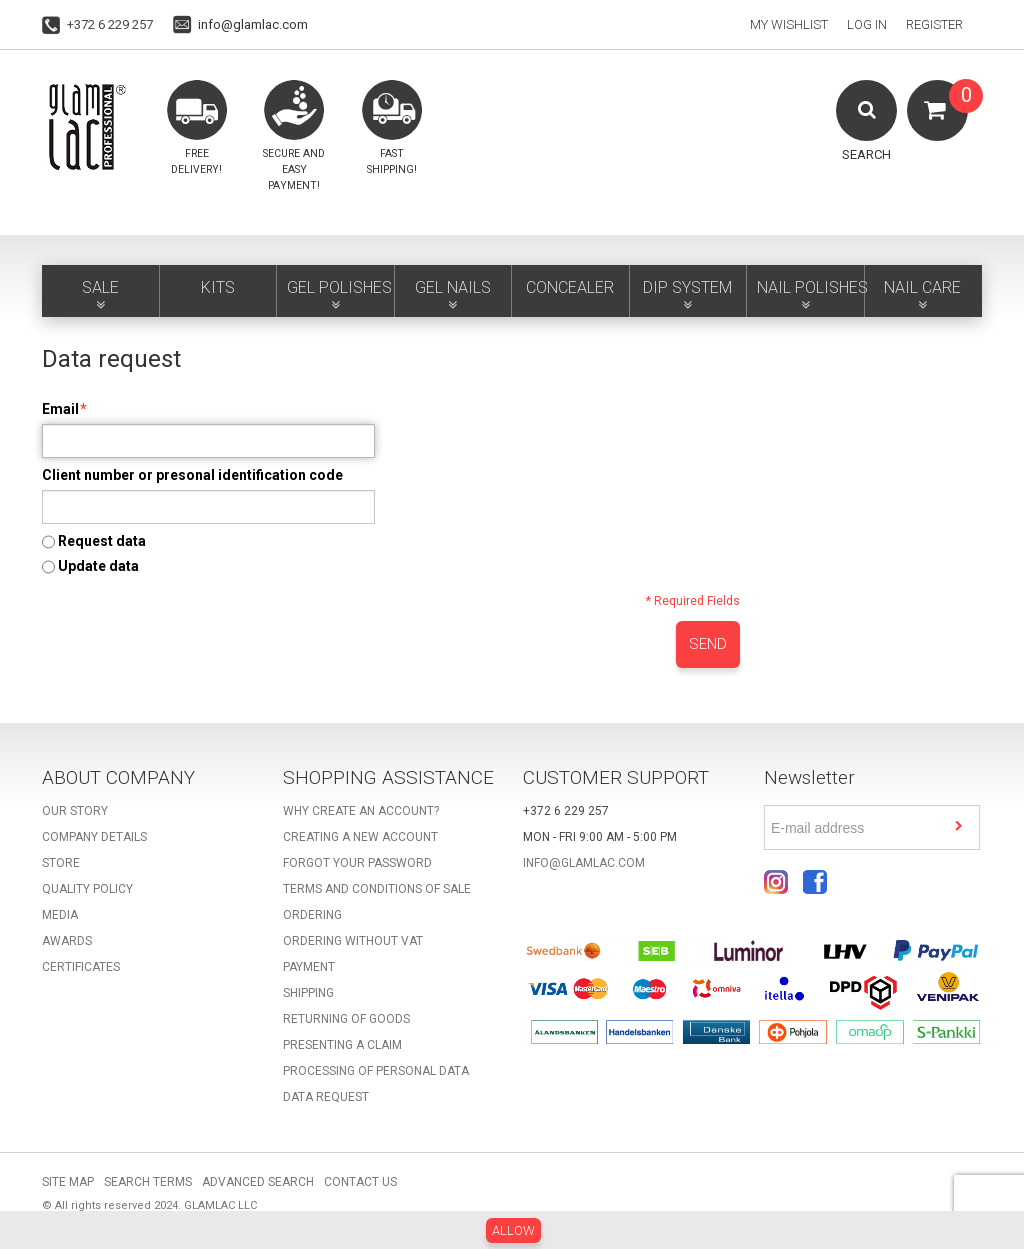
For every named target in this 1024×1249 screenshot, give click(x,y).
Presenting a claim (342, 1045)
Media (60, 915)
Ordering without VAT (353, 941)
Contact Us (360, 1182)
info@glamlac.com (253, 24)
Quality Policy (87, 889)
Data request (326, 1097)
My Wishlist (789, 24)
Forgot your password (357, 863)
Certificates (81, 967)
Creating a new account (360, 837)
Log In (867, 24)
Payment (309, 967)
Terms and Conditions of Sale (377, 889)
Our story (75, 811)
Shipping (308, 993)
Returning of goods (346, 1019)
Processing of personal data (376, 1071)
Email (60, 409)
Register (934, 24)
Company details (94, 837)
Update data (98, 566)
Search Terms (148, 1182)
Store (61, 863)
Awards (67, 941)
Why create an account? (361, 811)
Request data (102, 541)
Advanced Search (258, 1182)
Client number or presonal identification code (192, 475)
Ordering (312, 915)
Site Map (68, 1182)
